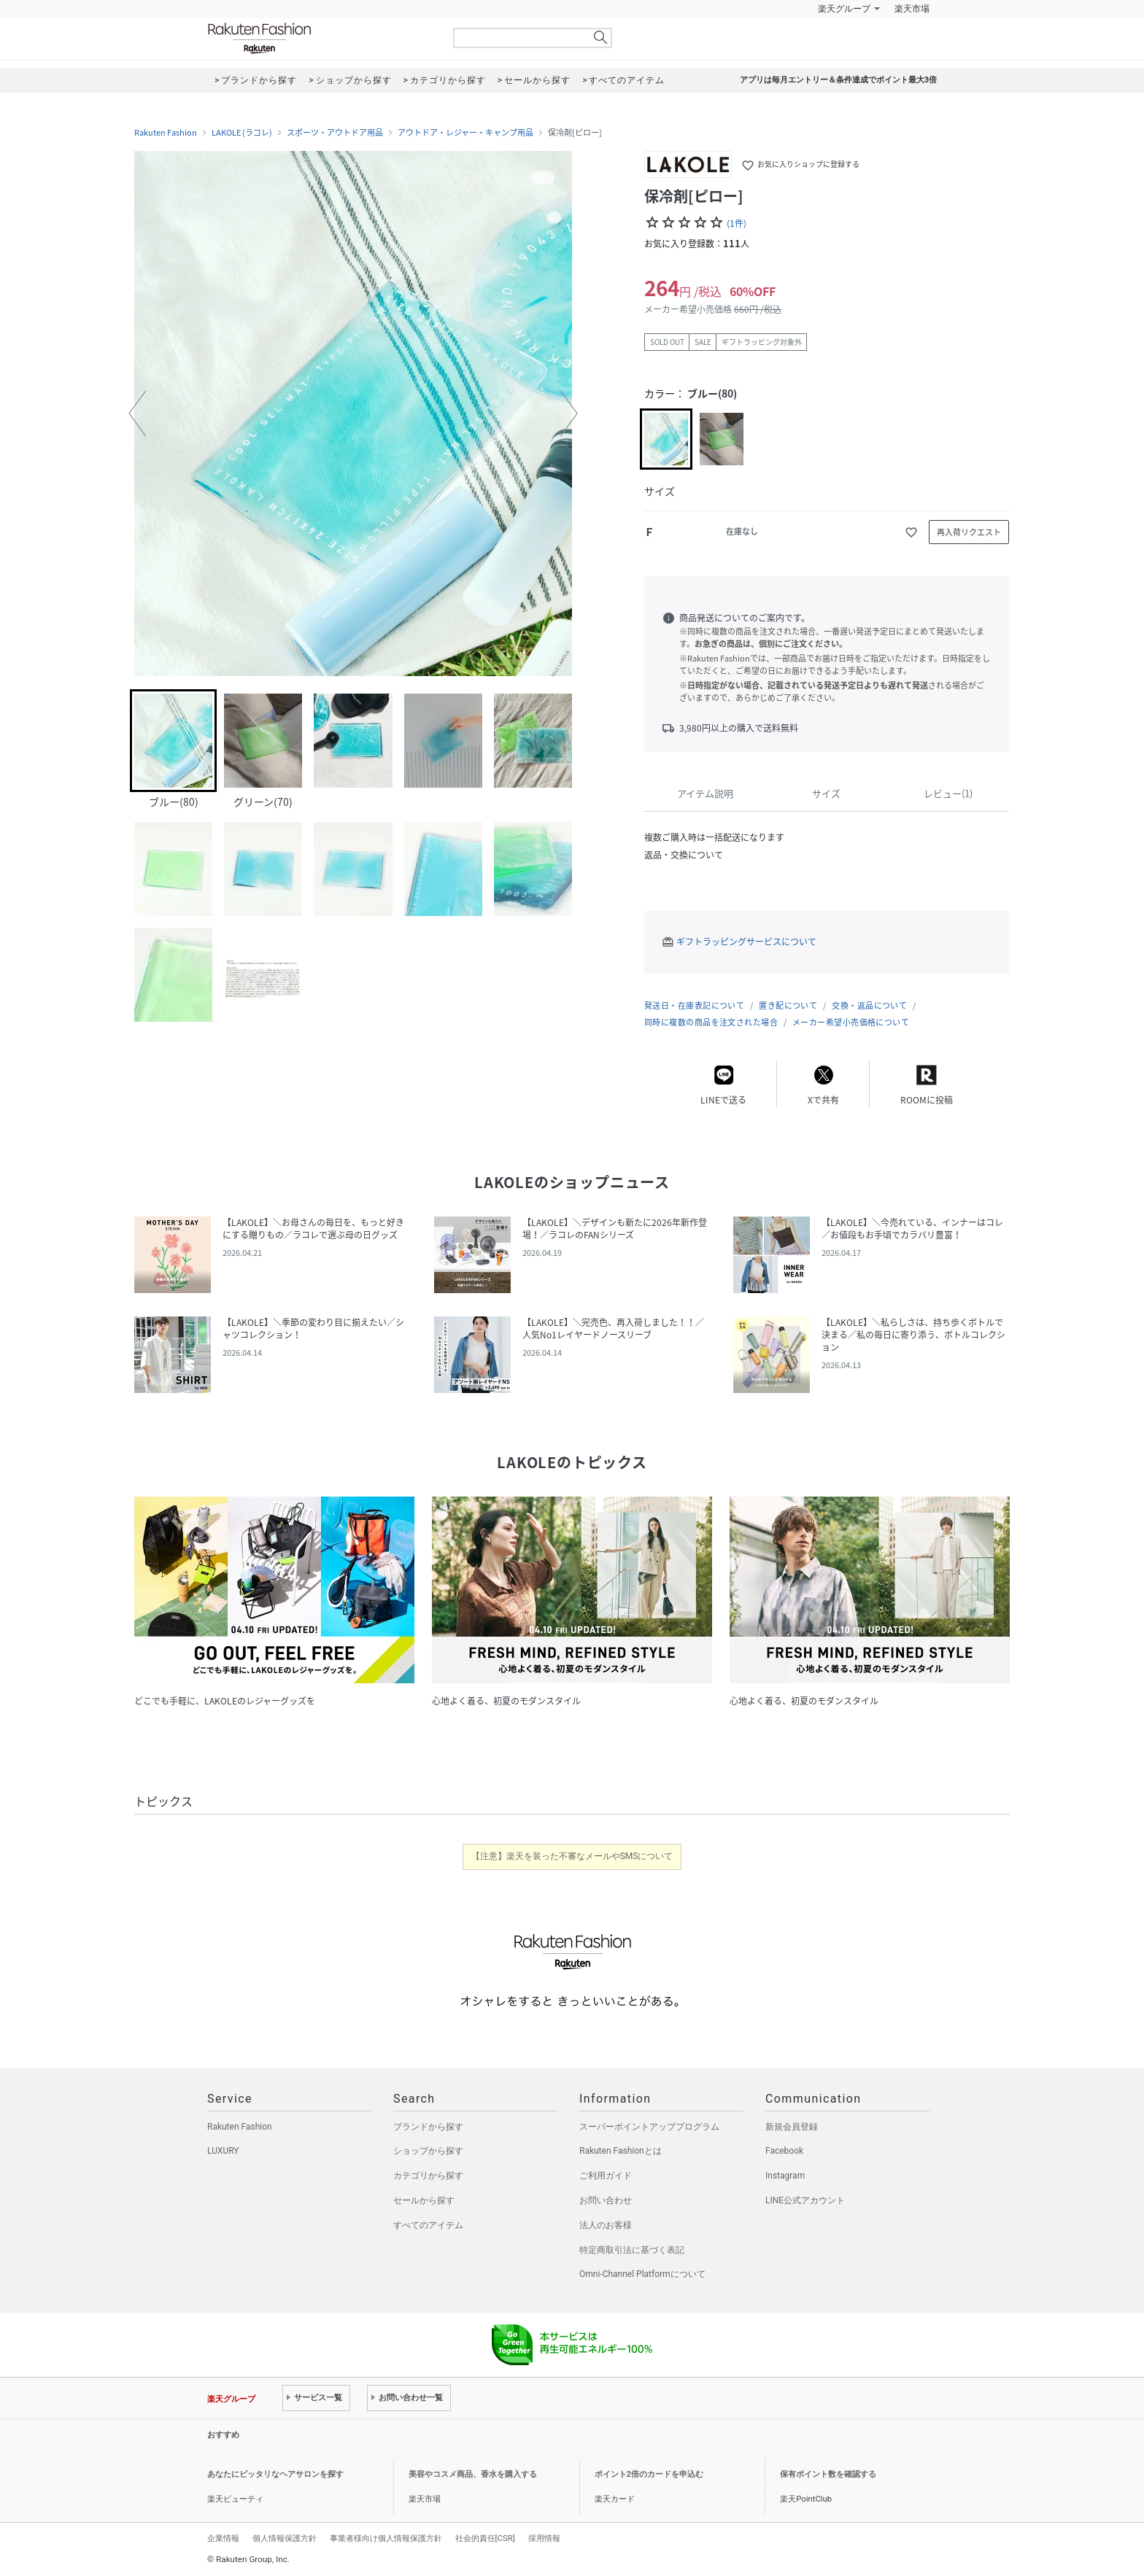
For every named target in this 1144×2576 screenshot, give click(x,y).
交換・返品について (869, 1005)
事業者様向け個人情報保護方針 (386, 2538)
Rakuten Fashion (320, 38)
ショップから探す (428, 2151)
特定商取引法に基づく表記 (631, 2250)
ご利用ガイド (605, 2175)
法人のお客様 (605, 2225)
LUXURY (223, 2151)
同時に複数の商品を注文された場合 (711, 1022)
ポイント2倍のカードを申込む (649, 2474)
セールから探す (424, 2200)
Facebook (784, 2151)
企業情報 (223, 2538)
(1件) (736, 223)
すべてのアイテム (428, 2225)
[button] (137, 413)
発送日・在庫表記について (694, 1005)
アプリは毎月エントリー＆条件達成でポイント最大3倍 (838, 80)
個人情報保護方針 (284, 2538)
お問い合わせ (605, 2200)
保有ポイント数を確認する (828, 2474)
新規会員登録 (791, 2127)
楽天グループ (844, 9)
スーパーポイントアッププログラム (649, 2127)
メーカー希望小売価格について (850, 1022)
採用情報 (544, 2538)
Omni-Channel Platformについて (642, 2274)
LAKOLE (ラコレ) (242, 133)
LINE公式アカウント (805, 2200)
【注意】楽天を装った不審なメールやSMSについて (572, 1856)
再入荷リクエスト (969, 532)
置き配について (788, 1005)
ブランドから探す (428, 2127)
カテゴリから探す (428, 2175)
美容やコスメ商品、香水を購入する (473, 2474)
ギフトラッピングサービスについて (746, 941)
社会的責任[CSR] (485, 2538)
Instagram (785, 2175)
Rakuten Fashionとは (620, 2151)
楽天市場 (912, 9)
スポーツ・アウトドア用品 (335, 133)
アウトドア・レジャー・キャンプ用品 (465, 133)
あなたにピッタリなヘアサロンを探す (275, 2474)
